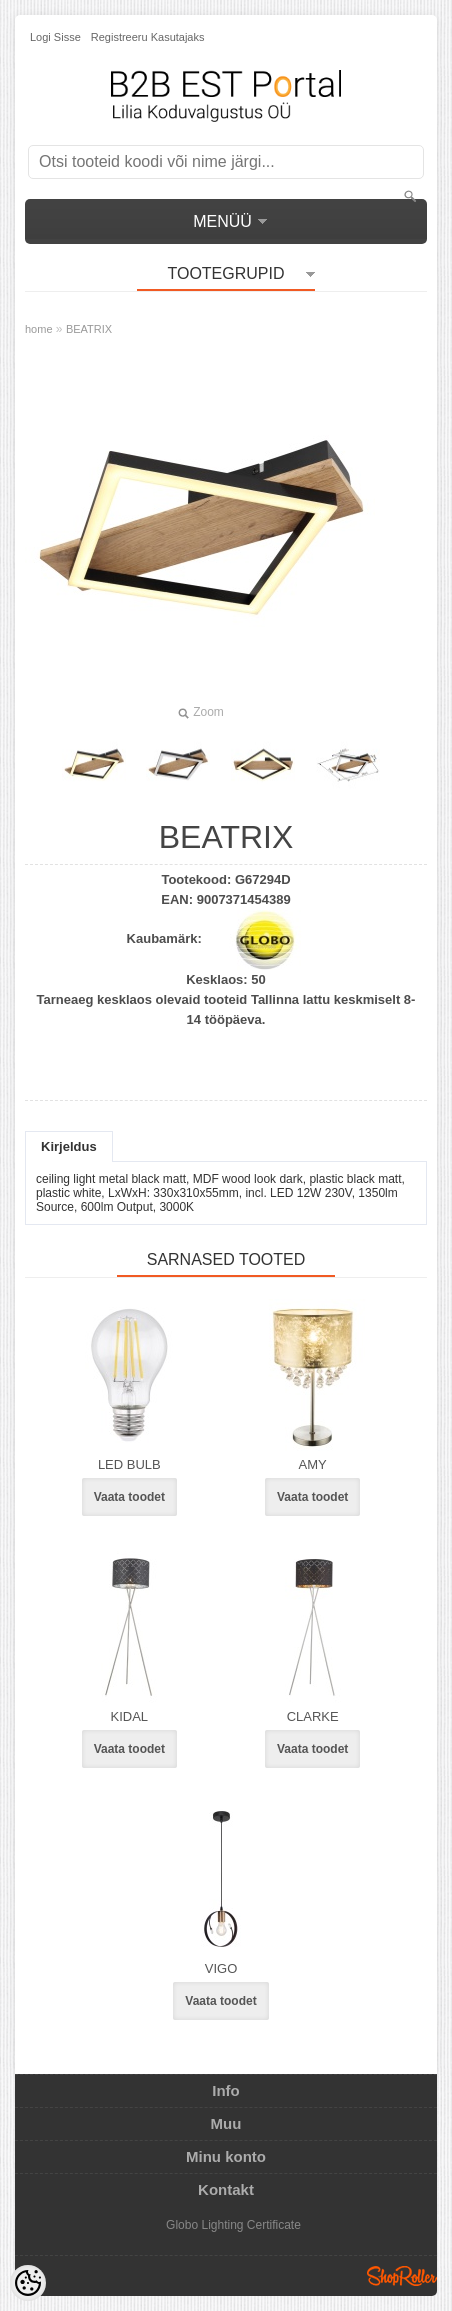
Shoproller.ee (402, 2276)
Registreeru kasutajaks (148, 37)
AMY (313, 1464)
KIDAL (130, 1716)
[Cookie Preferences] (28, 2283)
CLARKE (313, 1716)
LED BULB (129, 1464)
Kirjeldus (69, 1146)
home (39, 329)
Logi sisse (55, 37)
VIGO (221, 1968)
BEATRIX (89, 329)
